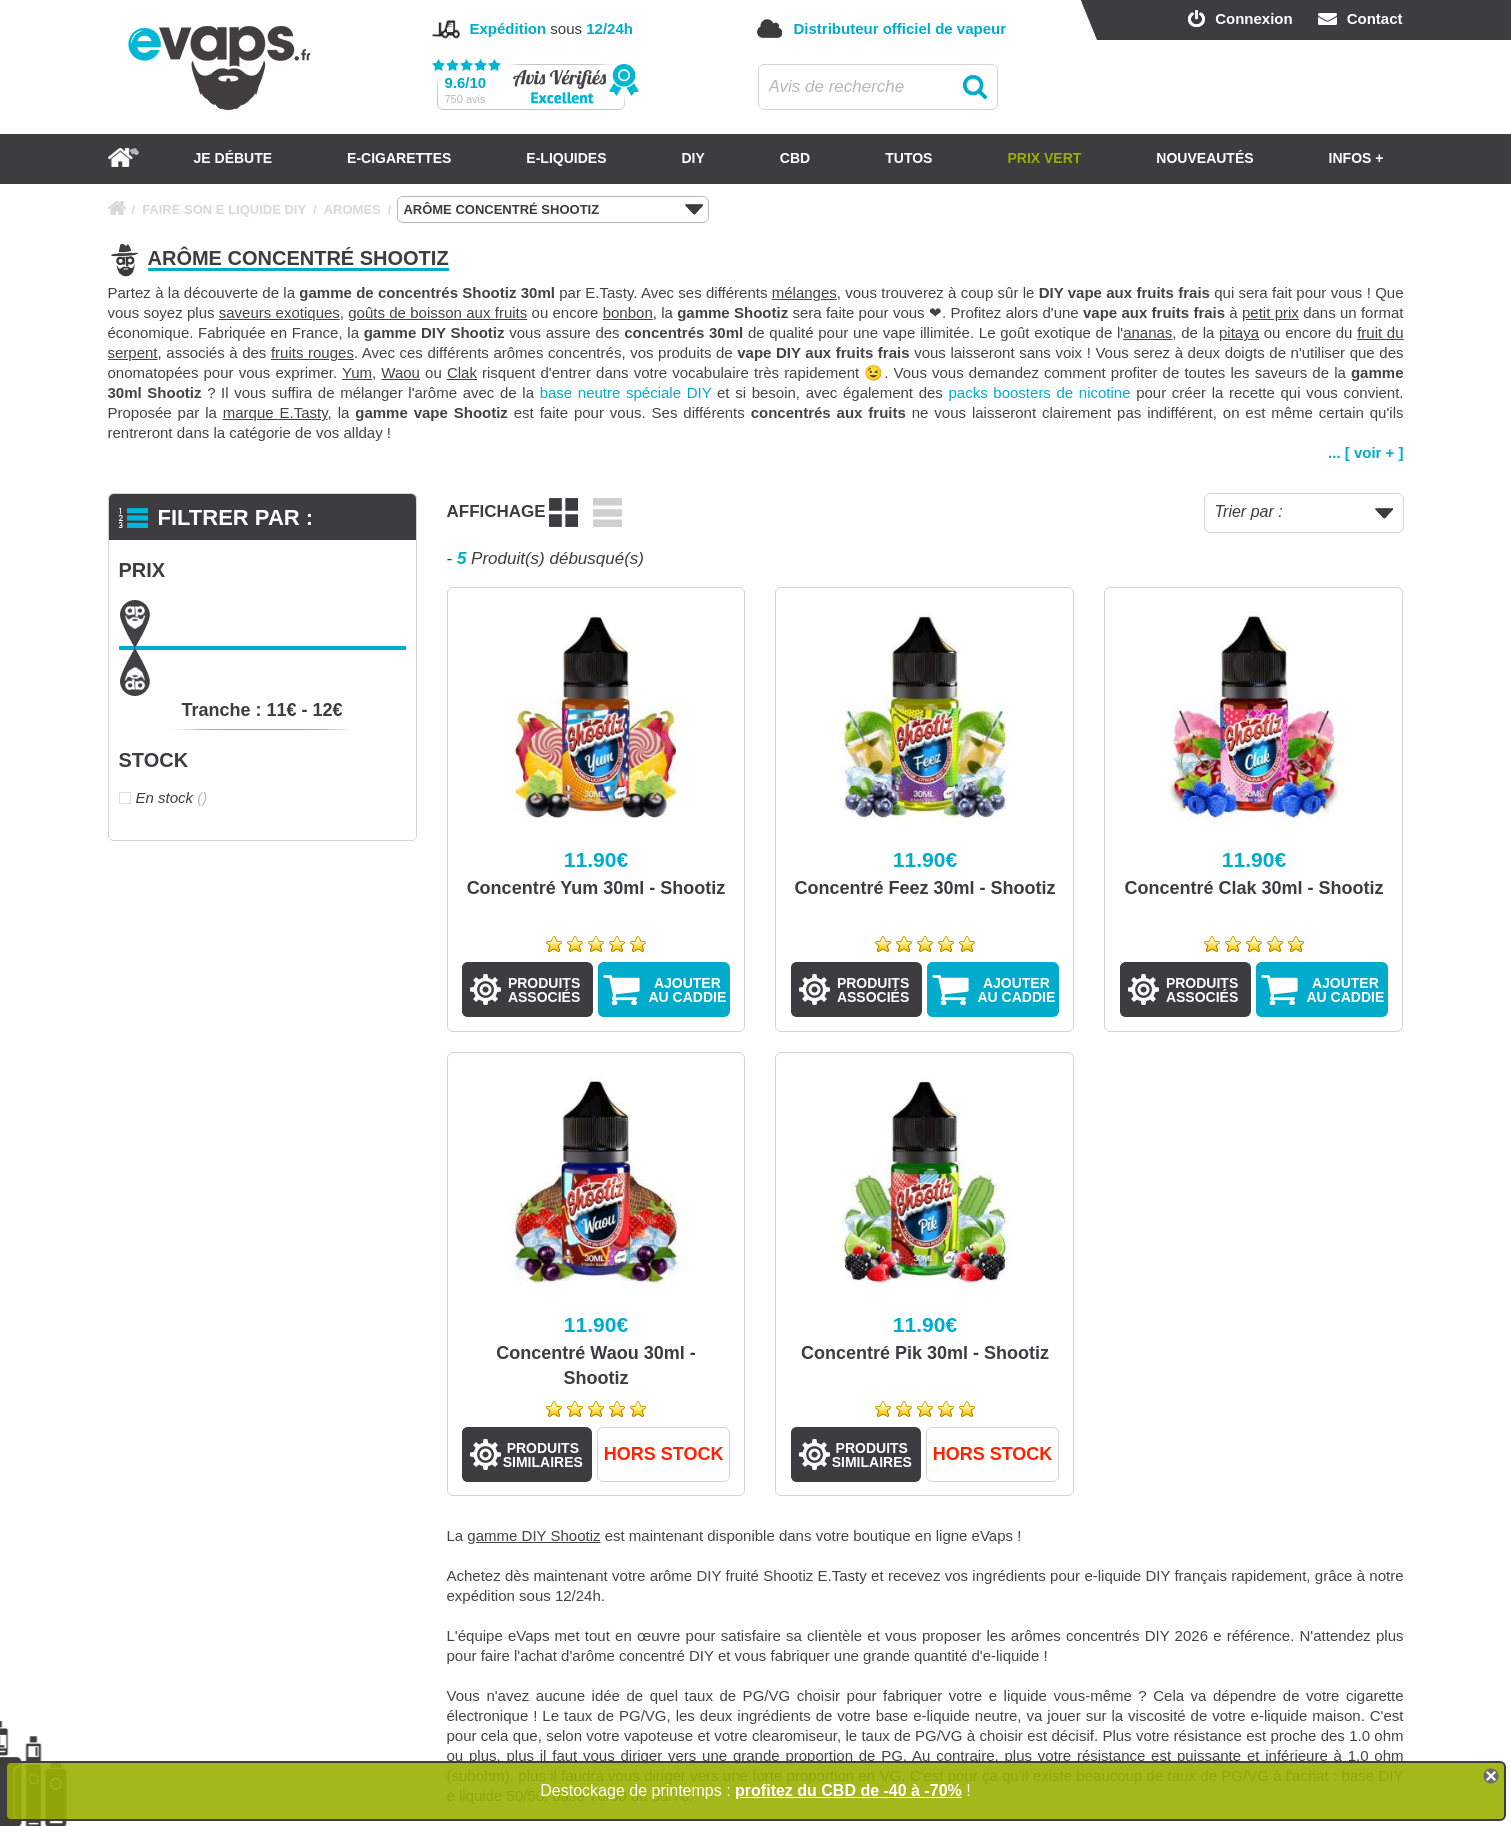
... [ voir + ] (1365, 452)
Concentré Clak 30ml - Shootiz (1253, 888)
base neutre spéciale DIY (626, 392)
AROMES (352, 209)
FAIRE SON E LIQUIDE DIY (224, 209)
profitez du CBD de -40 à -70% (848, 1790)
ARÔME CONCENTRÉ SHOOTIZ (553, 210)
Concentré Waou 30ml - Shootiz (595, 1365)
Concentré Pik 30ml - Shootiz (925, 1353)
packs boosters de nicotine (1040, 392)
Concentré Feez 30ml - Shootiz (924, 888)
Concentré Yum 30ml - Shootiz (596, 888)
